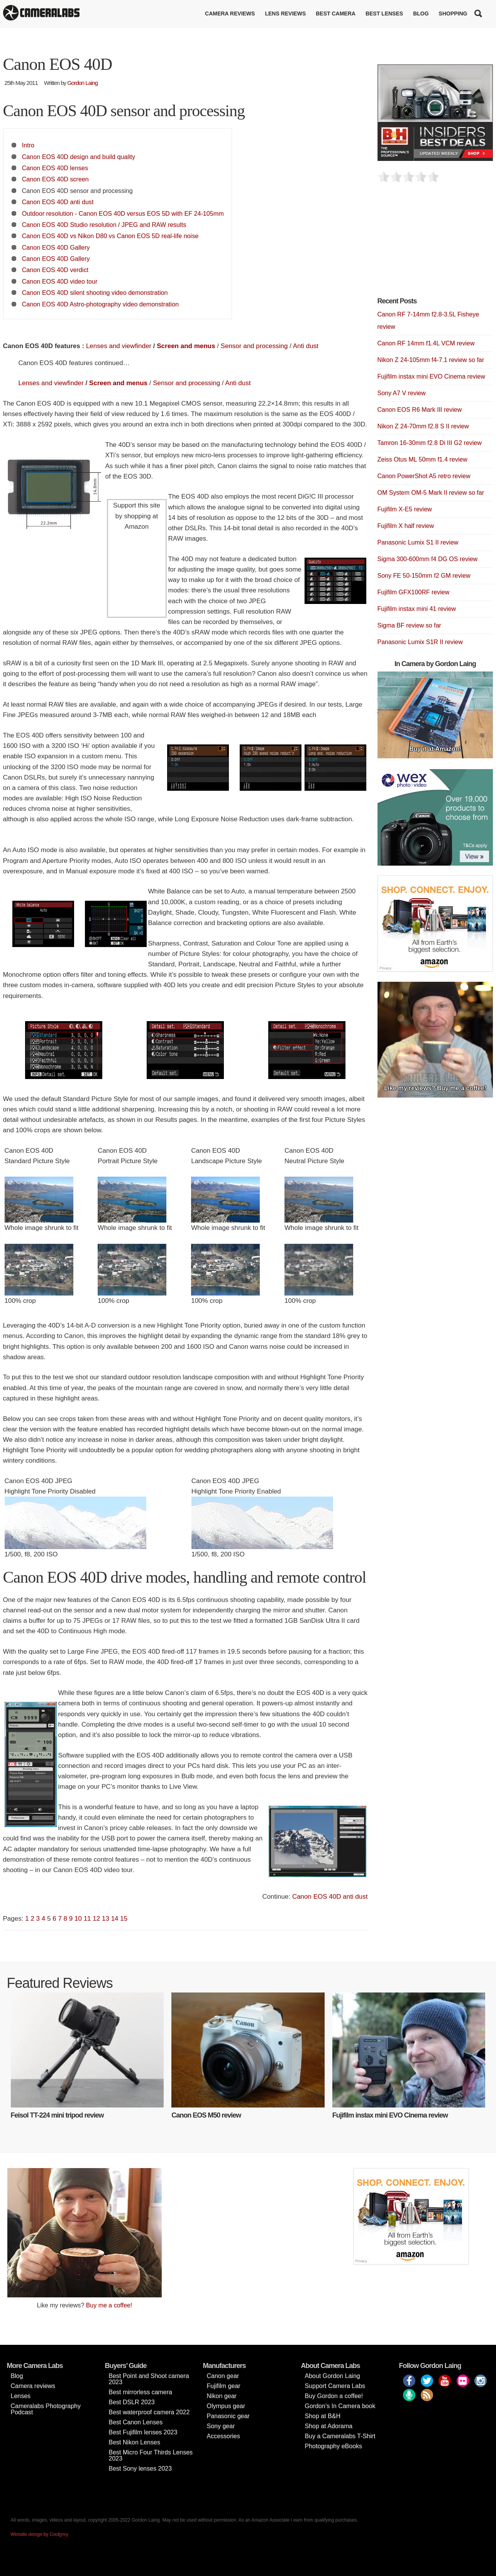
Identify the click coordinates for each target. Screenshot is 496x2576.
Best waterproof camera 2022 (149, 2412)
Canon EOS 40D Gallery (56, 247)
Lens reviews (285, 13)
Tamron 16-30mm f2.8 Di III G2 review (430, 443)
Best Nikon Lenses (134, 2442)
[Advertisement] (435, 244)
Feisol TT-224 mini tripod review (57, 2115)
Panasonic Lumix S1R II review (420, 642)
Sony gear (221, 2426)
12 (96, 1918)
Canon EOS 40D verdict (55, 269)
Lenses (21, 2396)
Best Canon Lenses (136, 2422)
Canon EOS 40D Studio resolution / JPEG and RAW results (104, 224)
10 (78, 1918)
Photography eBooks (333, 2446)
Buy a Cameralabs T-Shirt (340, 2436)
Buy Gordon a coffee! (334, 2396)
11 (87, 1918)
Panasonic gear (228, 2416)
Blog (420, 13)
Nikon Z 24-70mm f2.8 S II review (423, 426)
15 (123, 1918)
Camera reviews (230, 13)
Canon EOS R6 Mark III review (420, 409)
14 (114, 1918)
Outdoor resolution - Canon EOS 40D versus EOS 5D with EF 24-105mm (123, 213)
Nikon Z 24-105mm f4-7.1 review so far (431, 360)
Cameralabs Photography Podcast (46, 2409)
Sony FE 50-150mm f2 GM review (424, 575)
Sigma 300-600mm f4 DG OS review (428, 559)
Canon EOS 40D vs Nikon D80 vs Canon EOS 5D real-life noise (110, 235)
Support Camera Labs (335, 2386)
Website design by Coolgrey (39, 2534)
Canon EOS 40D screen (55, 179)
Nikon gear (222, 2396)
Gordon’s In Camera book (340, 2406)
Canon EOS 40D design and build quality (78, 156)
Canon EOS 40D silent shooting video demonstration (95, 292)
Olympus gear (226, 2406)
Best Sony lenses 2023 (140, 2468)
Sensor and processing (254, 346)
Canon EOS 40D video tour (60, 281)
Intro (28, 145)
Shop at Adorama (329, 2426)
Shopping (453, 13)
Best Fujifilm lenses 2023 (143, 2432)
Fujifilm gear (223, 2386)
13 (105, 1918)
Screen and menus (186, 346)
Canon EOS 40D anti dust (58, 201)
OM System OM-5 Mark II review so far (431, 492)
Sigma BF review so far (409, 625)
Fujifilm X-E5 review (405, 509)
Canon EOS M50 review (206, 2115)
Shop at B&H (323, 2416)
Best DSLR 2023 (132, 2402)
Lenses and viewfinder (118, 346)
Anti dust (305, 346)
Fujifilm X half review (406, 526)
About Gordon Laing (332, 2376)
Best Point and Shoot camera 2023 (149, 2379)
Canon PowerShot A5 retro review (424, 476)
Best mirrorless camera (140, 2392)
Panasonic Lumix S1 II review (418, 542)
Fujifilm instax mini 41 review (417, 609)
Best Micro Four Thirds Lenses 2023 (151, 2455)
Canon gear (223, 2376)
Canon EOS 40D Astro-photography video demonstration (100, 304)
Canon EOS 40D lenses (55, 167)
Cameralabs (41, 13)
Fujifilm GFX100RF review (414, 592)
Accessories (223, 2436)
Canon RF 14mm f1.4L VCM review (426, 343)
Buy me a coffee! (109, 2305)
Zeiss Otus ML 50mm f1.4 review (422, 459)
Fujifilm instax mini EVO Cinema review (431, 376)
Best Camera (335, 13)
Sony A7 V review (402, 393)
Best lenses (384, 13)
